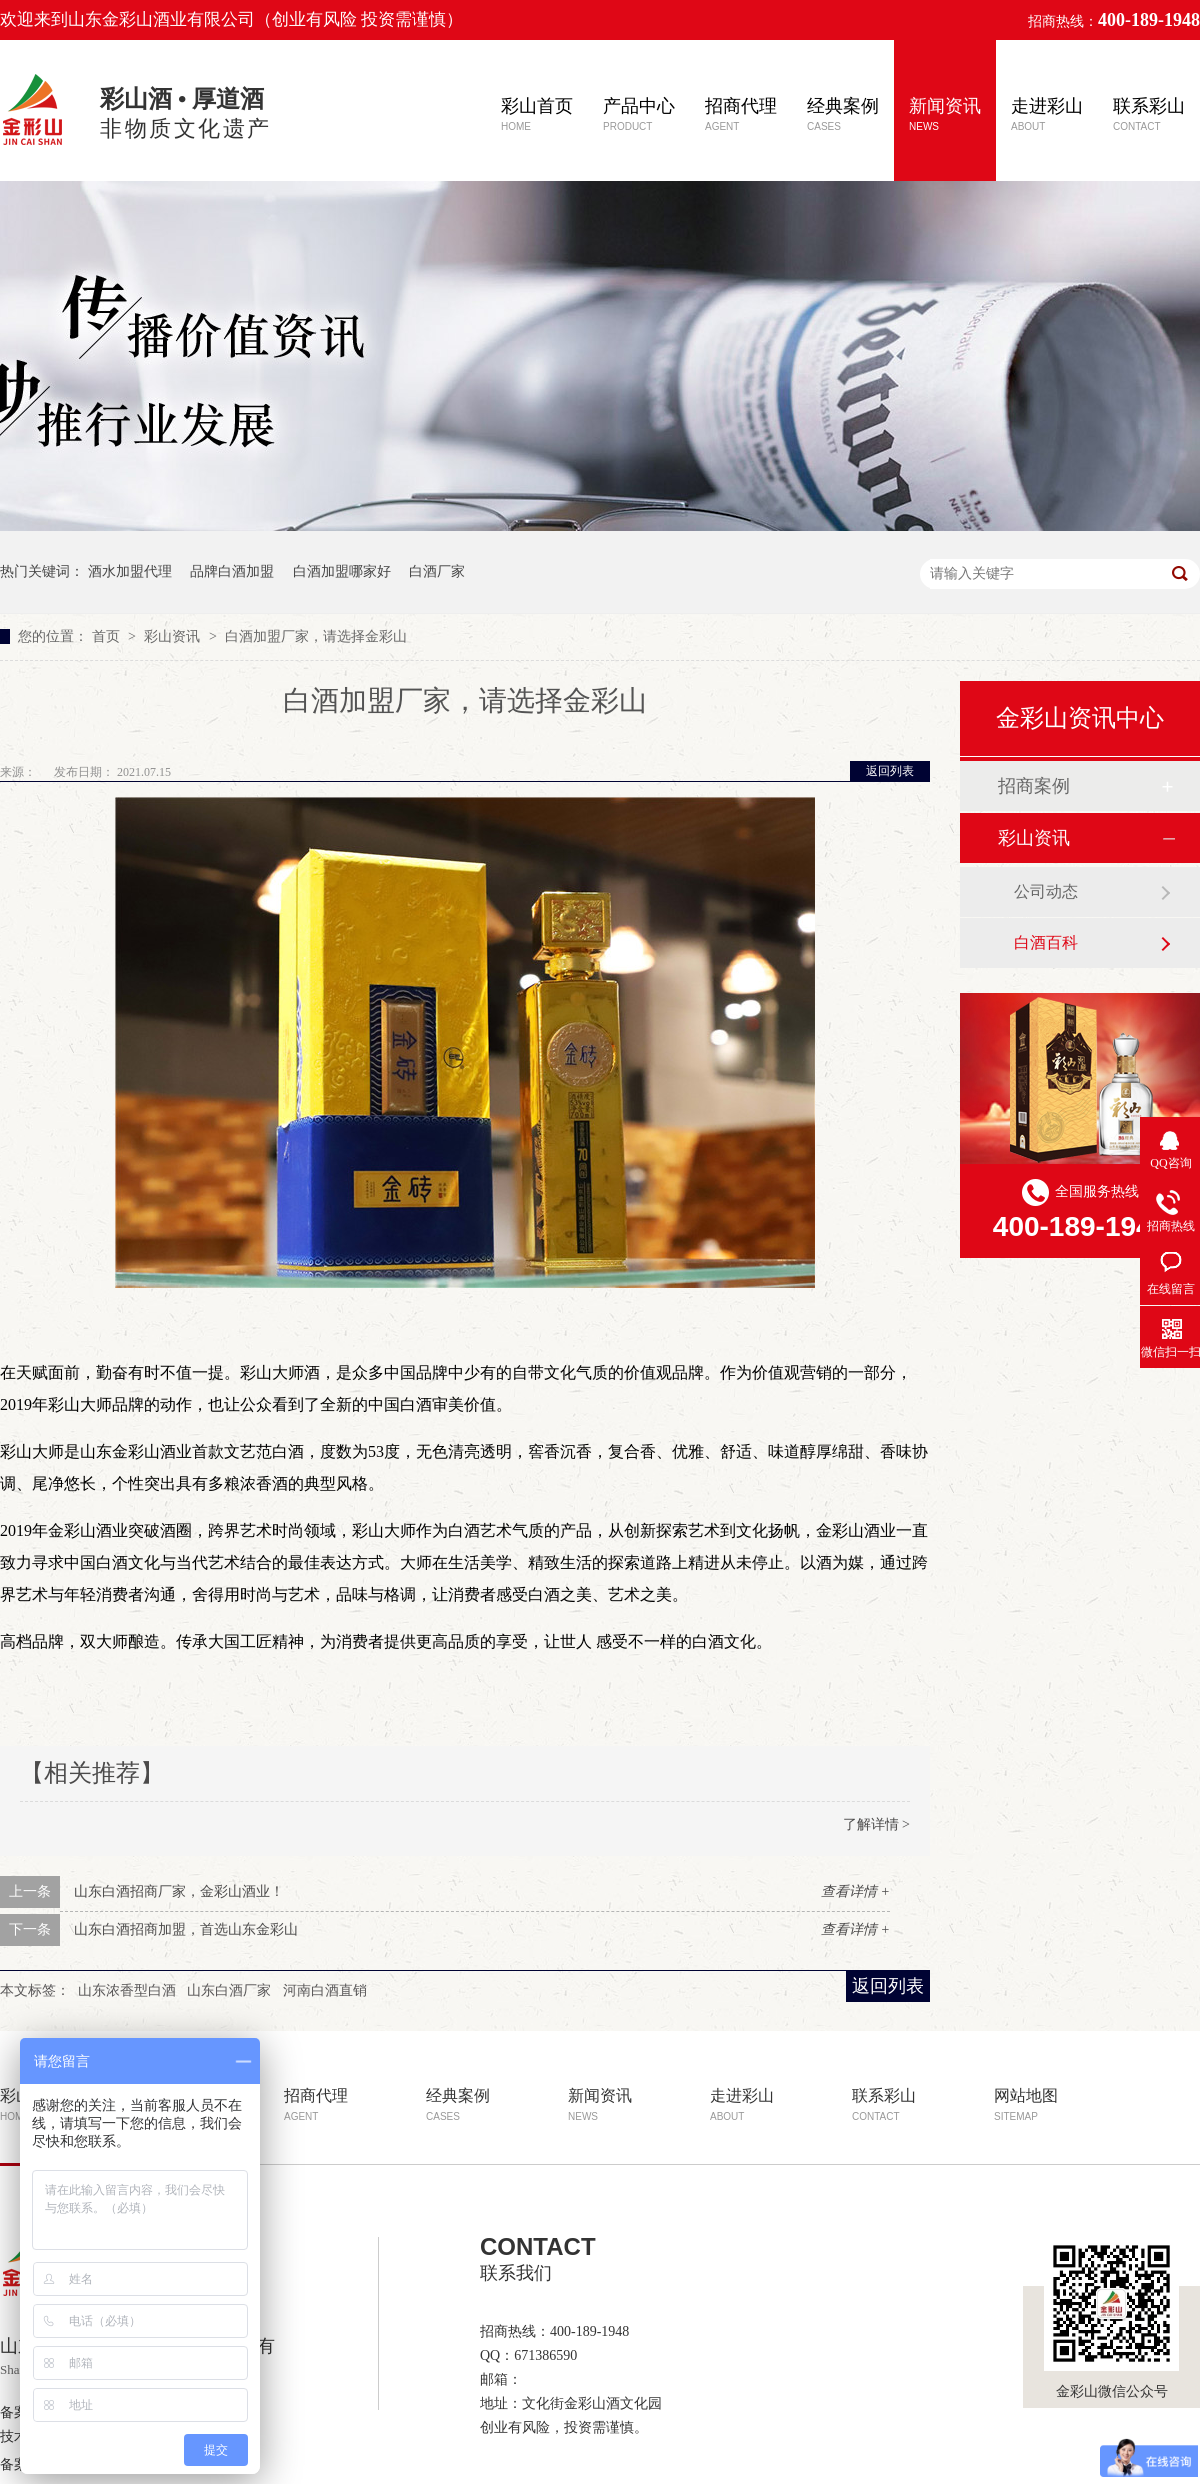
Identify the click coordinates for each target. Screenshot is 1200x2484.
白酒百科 (1046, 942)
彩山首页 (537, 114)
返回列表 (890, 771)
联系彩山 (1149, 114)
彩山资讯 (174, 636)
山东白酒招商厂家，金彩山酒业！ (179, 1891)
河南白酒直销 (325, 1990)
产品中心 (639, 114)
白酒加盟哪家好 (342, 571)
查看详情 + (855, 1891)
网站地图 (1026, 2104)
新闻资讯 (945, 114)
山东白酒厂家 (229, 1990)
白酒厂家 (437, 571)
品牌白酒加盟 (232, 571)
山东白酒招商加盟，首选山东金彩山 (186, 1929)
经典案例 (843, 114)
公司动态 (1046, 891)
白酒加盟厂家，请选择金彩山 (316, 636)
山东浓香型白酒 (127, 1990)
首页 (108, 636)
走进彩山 (1047, 114)
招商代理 (741, 114)
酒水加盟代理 (130, 571)
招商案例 (1034, 786)
